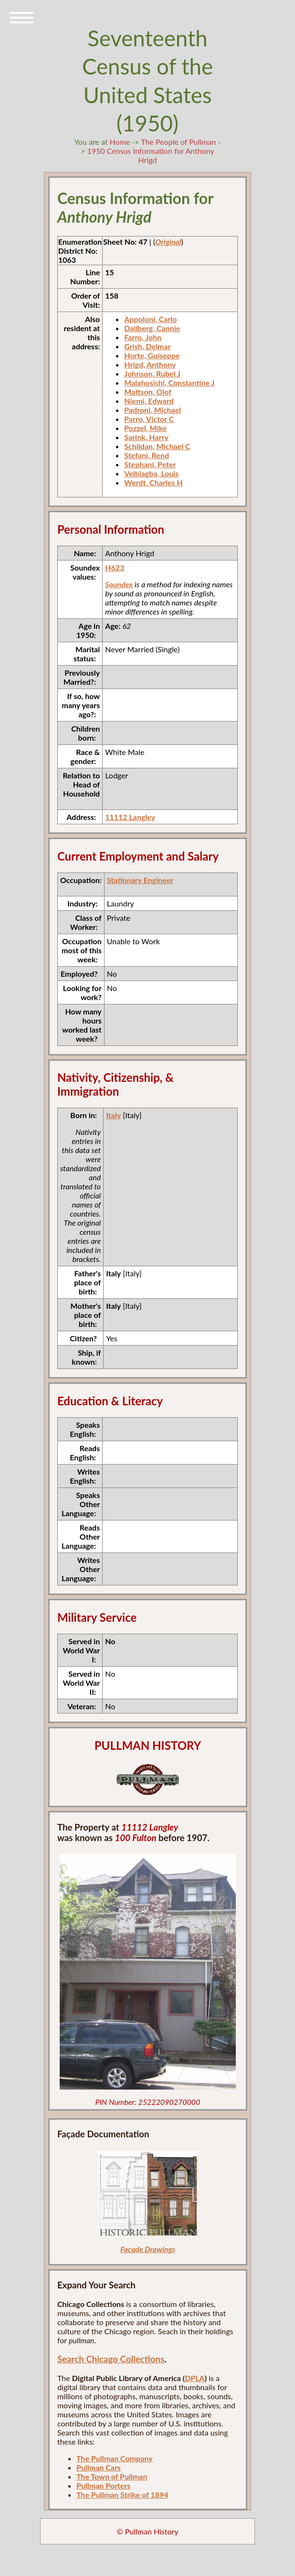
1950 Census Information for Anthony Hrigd (150, 155)
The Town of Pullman (112, 2476)
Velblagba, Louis (151, 473)
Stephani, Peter (150, 464)
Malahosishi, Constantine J (169, 382)
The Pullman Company (114, 2458)
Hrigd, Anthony (150, 364)
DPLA (195, 2377)
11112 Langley (130, 816)
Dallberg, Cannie (152, 328)
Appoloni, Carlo (150, 318)
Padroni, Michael (152, 409)
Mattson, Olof (147, 391)
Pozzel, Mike (145, 427)
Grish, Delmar (147, 346)
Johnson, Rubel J (152, 373)
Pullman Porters (103, 2485)
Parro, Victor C (149, 418)
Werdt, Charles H (153, 482)
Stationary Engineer (140, 879)
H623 (114, 567)
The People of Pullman (178, 141)
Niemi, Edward (149, 400)
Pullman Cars (98, 2467)
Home (120, 141)
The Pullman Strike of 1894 (122, 2494)
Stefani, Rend (146, 455)
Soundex (119, 584)
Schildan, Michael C (157, 446)
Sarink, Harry (146, 437)
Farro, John (142, 337)
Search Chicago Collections (110, 2359)
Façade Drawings (147, 2248)
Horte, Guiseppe (151, 355)
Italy (113, 1115)
